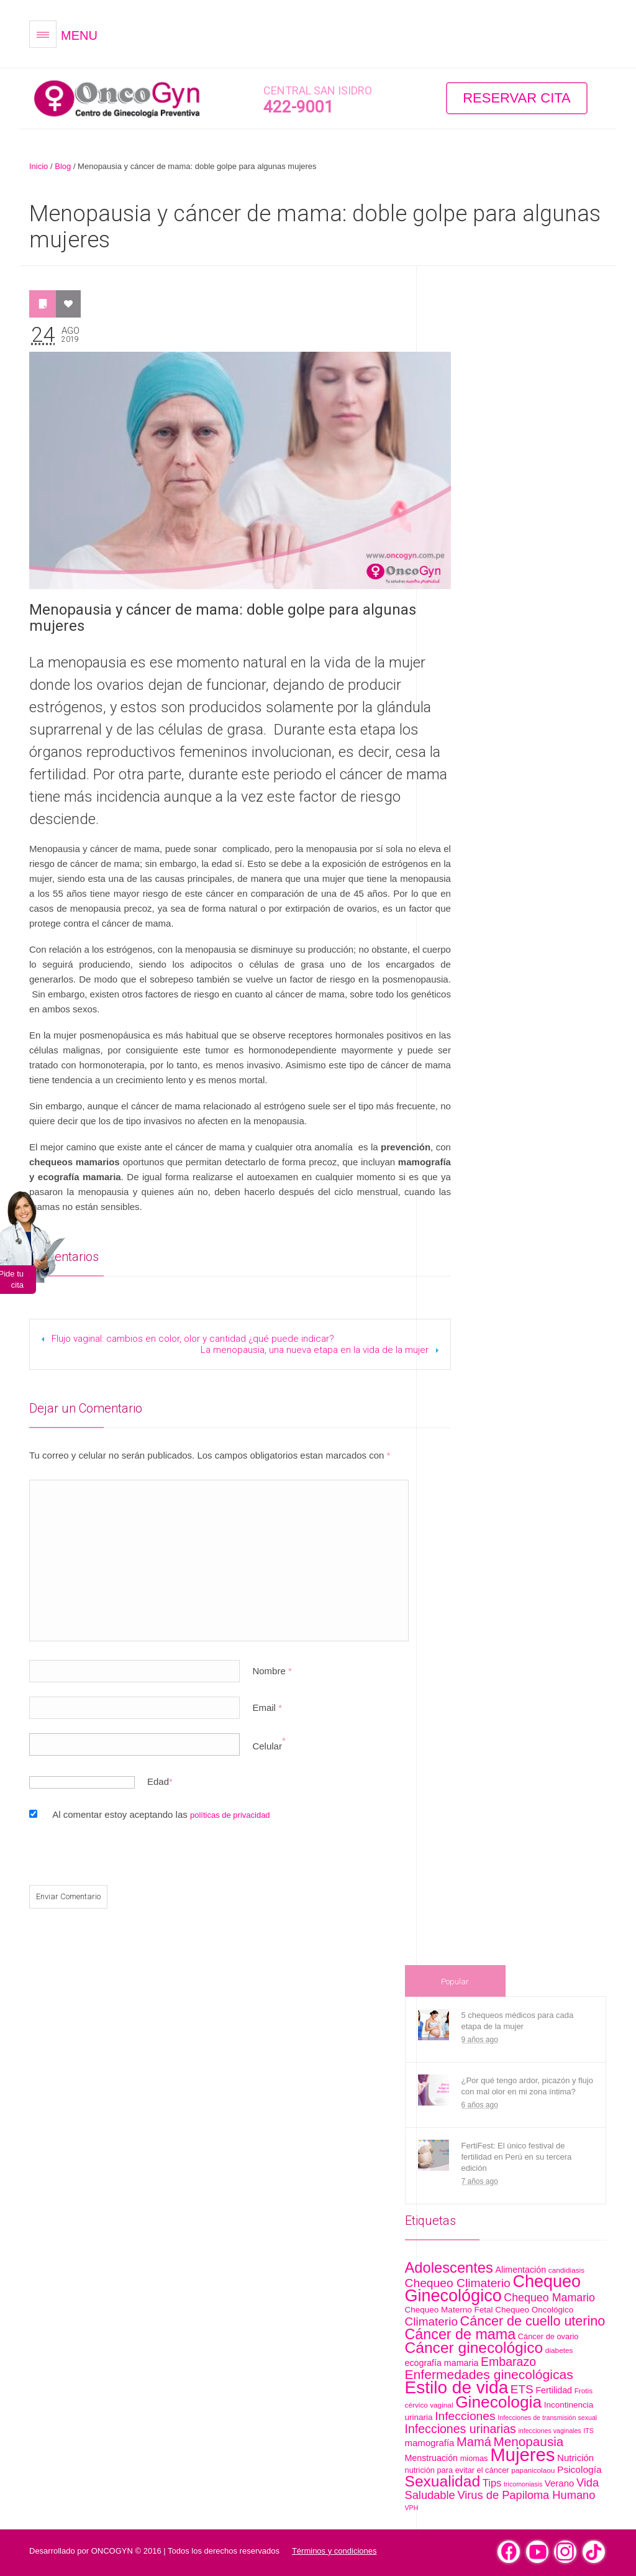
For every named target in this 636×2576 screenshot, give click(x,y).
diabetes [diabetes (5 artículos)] (559, 2350)
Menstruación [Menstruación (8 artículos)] (431, 2458)
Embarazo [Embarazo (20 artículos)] (508, 2361)
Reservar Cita (517, 98)
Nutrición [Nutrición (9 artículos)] (575, 2457)
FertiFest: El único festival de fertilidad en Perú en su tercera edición (516, 2157)
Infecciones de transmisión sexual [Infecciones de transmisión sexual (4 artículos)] (547, 2417)
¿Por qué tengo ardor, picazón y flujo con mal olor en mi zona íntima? (527, 2086)
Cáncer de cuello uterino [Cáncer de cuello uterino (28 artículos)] (533, 2321)
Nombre (271, 1671)
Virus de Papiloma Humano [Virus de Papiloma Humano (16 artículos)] (526, 2494)
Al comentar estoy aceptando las (161, 1814)
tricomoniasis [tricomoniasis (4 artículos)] (523, 2484)
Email (267, 1707)
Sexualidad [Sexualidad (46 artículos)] (443, 2481)
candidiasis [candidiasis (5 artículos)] (566, 2270)
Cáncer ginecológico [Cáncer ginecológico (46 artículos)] (474, 2347)
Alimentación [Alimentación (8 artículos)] (521, 2270)
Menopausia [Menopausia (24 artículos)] (529, 2441)
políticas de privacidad (230, 1815)
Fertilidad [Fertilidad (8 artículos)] (553, 2390)
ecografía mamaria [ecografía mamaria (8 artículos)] (442, 2363)
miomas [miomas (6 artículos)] (474, 2458)
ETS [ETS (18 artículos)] (522, 2389)
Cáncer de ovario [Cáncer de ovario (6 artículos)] (548, 2336)
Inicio (38, 166)
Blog (63, 166)
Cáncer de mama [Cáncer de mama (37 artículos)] (460, 2334)
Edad (158, 1781)
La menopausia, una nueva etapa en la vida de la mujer (315, 1349)
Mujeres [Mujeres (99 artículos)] (522, 2454)
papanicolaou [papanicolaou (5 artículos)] (533, 2470)
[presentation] (114, 1858)
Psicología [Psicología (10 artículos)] (579, 2469)
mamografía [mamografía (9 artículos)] (430, 2442)
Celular (267, 1746)
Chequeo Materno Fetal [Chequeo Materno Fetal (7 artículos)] (449, 2309)
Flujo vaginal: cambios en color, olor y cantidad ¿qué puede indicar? (193, 1338)
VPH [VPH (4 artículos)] (412, 2507)
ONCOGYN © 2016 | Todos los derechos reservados (185, 2550)
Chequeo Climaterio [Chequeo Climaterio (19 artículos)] (458, 2283)
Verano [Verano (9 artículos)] (559, 2483)
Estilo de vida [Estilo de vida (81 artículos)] (457, 2387)
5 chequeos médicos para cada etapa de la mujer (517, 2020)
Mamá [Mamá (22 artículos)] (474, 2442)
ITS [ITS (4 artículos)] (588, 2430)
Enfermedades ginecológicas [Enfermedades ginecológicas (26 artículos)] (489, 2374)
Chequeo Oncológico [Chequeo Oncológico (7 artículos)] (534, 2309)
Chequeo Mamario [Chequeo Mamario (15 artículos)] (549, 2297)
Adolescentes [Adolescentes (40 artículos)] (449, 2268)
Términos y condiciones (334, 2550)
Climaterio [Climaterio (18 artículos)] (431, 2321)
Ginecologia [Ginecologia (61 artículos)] (498, 2402)
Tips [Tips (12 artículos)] (492, 2483)
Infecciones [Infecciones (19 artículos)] (465, 2415)
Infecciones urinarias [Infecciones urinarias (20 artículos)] (460, 2429)
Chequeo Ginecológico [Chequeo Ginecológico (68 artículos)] (493, 2288)
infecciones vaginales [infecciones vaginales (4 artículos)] (549, 2430)
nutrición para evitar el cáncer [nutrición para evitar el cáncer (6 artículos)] (457, 2470)
